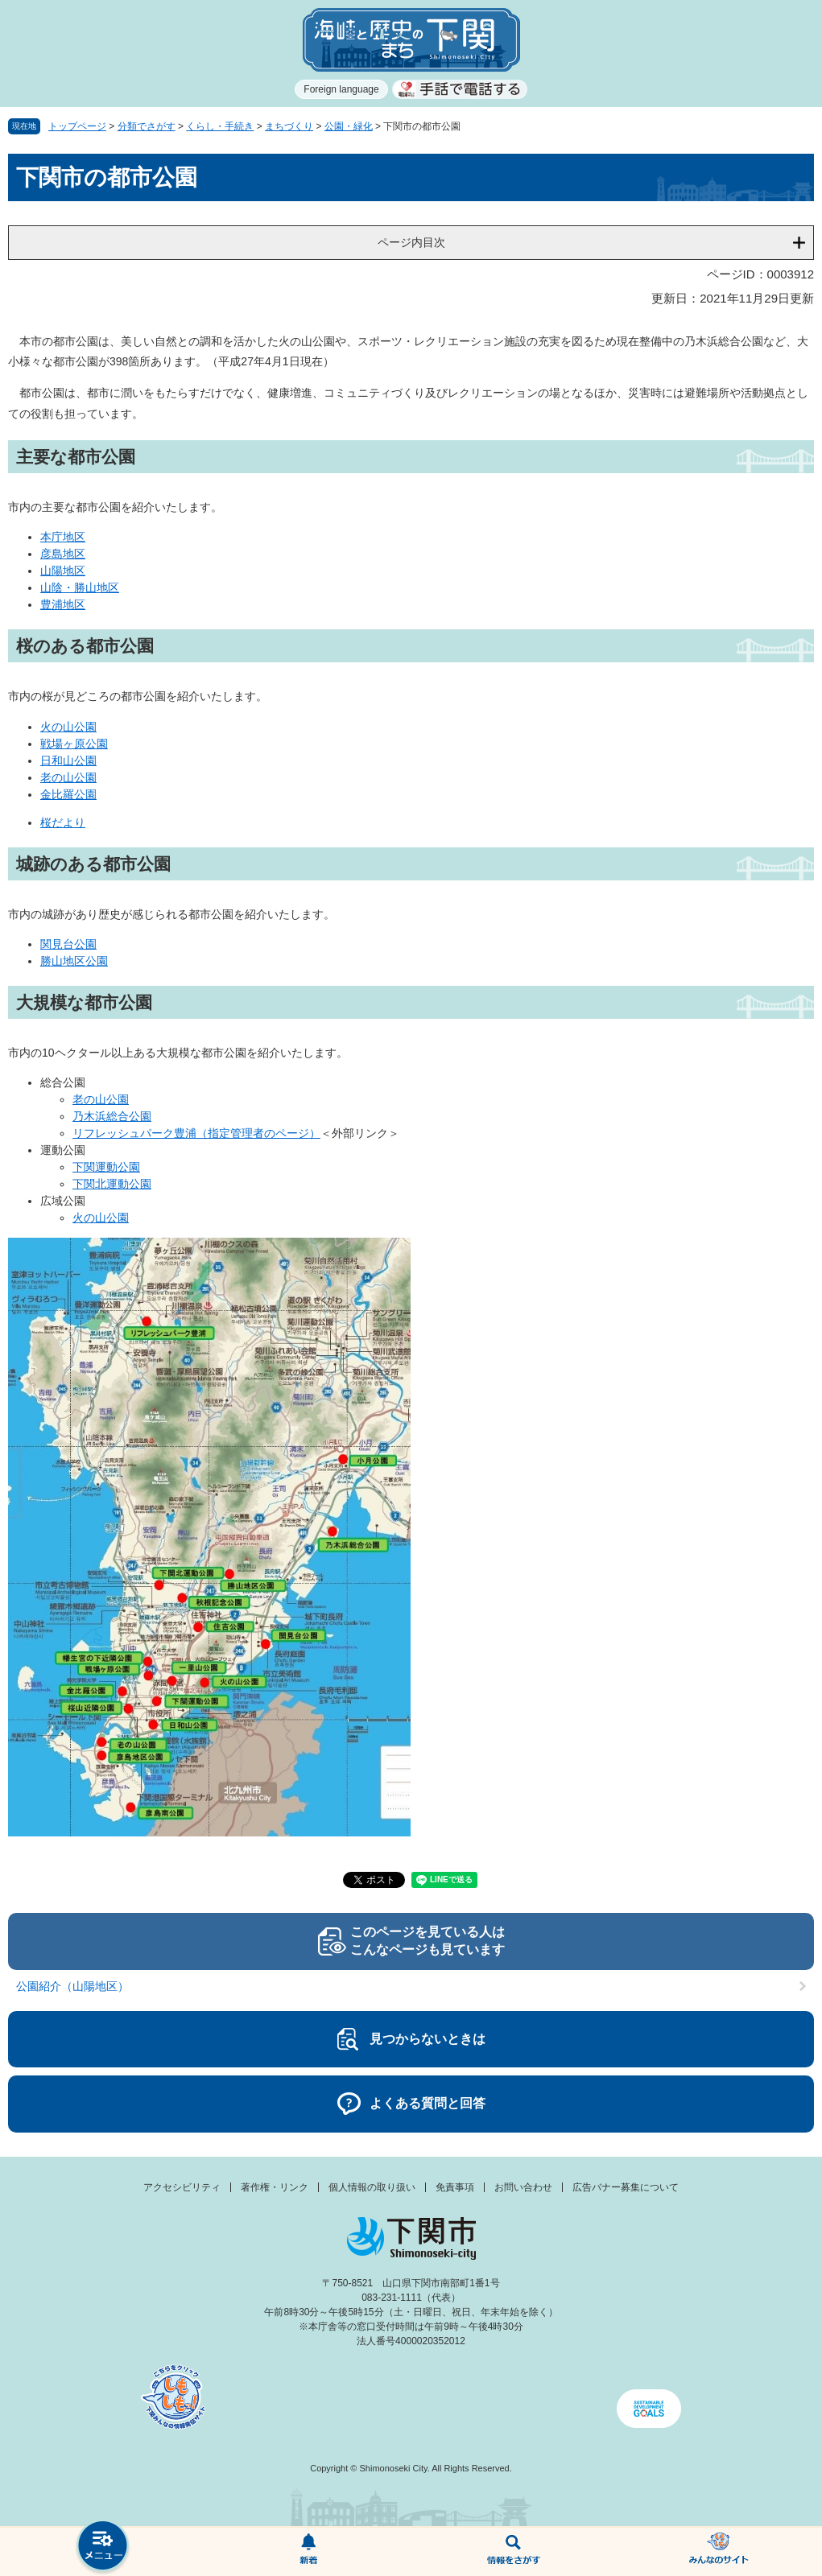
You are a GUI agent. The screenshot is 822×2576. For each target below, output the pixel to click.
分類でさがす (147, 126)
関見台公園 (68, 944)
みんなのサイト (719, 2552)
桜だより (62, 822)
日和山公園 (68, 760)
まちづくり (289, 126)
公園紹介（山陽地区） (72, 1986)
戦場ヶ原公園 (74, 743)
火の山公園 (68, 726)
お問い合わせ (523, 2187)
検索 (514, 2552)
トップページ (77, 126)
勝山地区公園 (74, 960)
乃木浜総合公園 (111, 1116)
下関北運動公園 (111, 1183)
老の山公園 (68, 777)
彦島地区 (62, 553)
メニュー (102, 2547)
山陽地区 (62, 570)
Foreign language (341, 89)
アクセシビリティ (182, 2187)
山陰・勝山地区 (79, 587)
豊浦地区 (62, 604)
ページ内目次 (411, 242)
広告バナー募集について (625, 2187)
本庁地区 (62, 536)
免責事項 (455, 2187)
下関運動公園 (106, 1166)
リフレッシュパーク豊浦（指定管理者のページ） (196, 1133)
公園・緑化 (348, 126)
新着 (308, 2552)
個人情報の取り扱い (371, 2187)
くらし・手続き (220, 126)
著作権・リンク (274, 2187)
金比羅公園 (68, 794)
